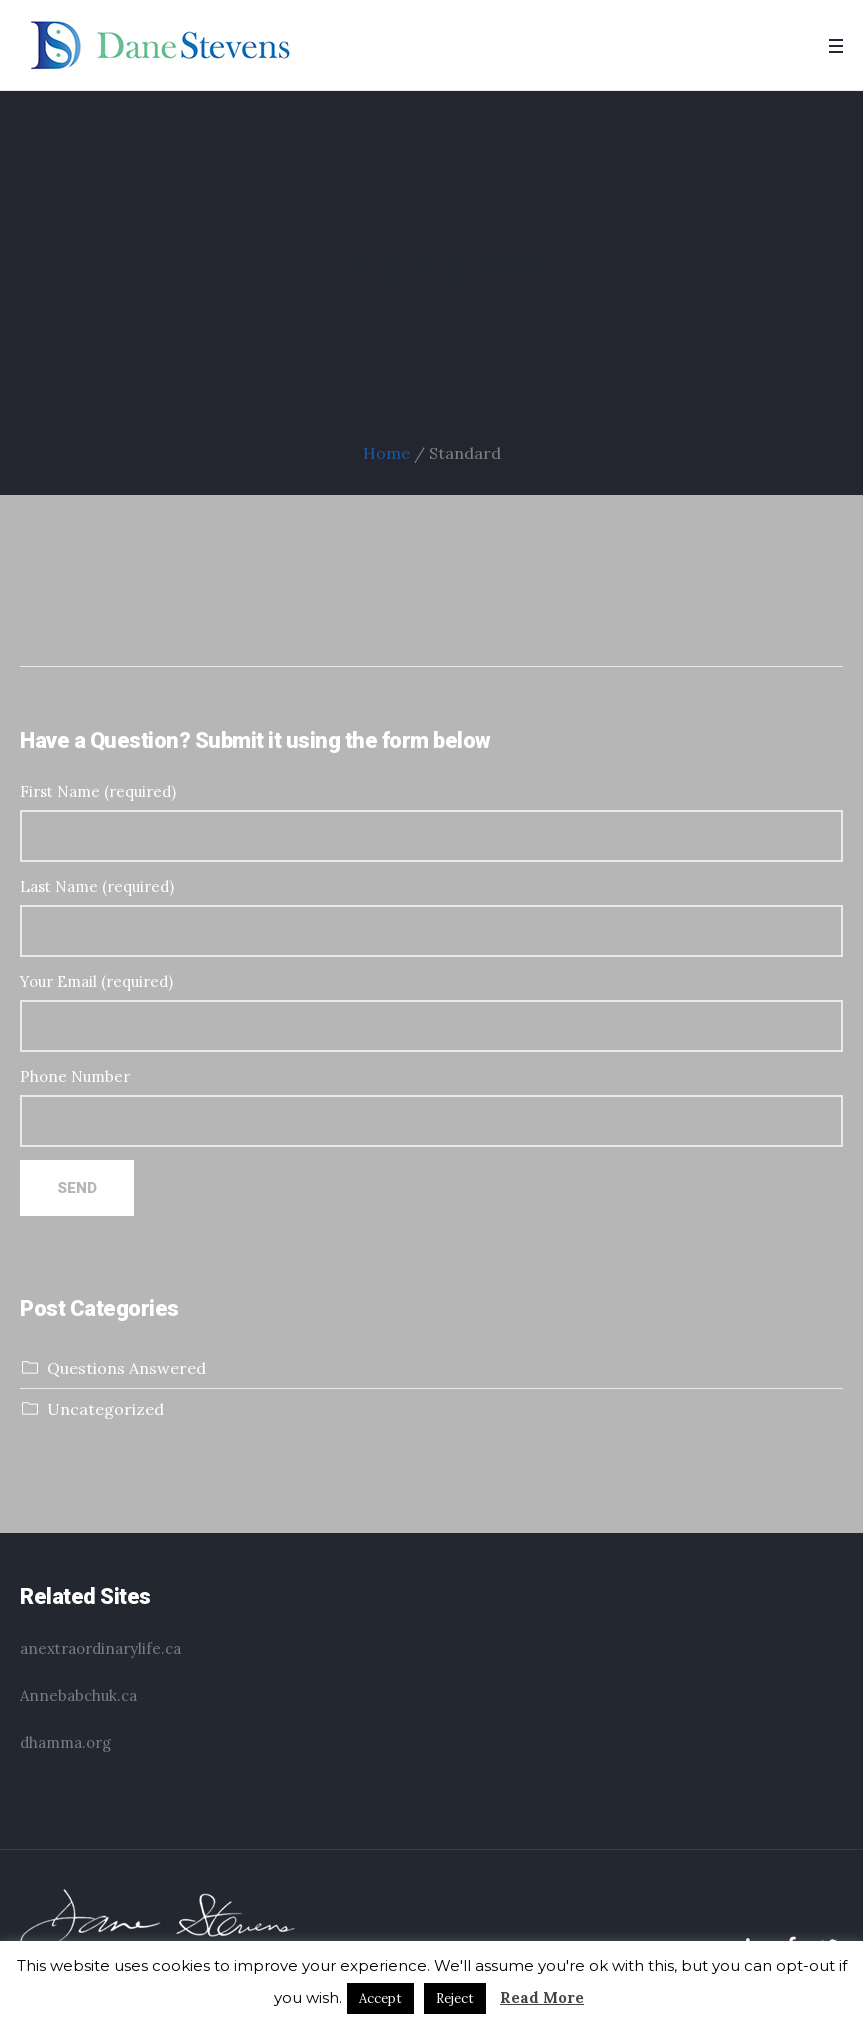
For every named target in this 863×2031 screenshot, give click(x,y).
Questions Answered (126, 1368)
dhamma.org (65, 1742)
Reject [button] (455, 1998)
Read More (542, 1997)
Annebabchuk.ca (78, 1695)
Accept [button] (380, 1998)
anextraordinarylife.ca (100, 1648)
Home (386, 453)
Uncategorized (105, 1409)
